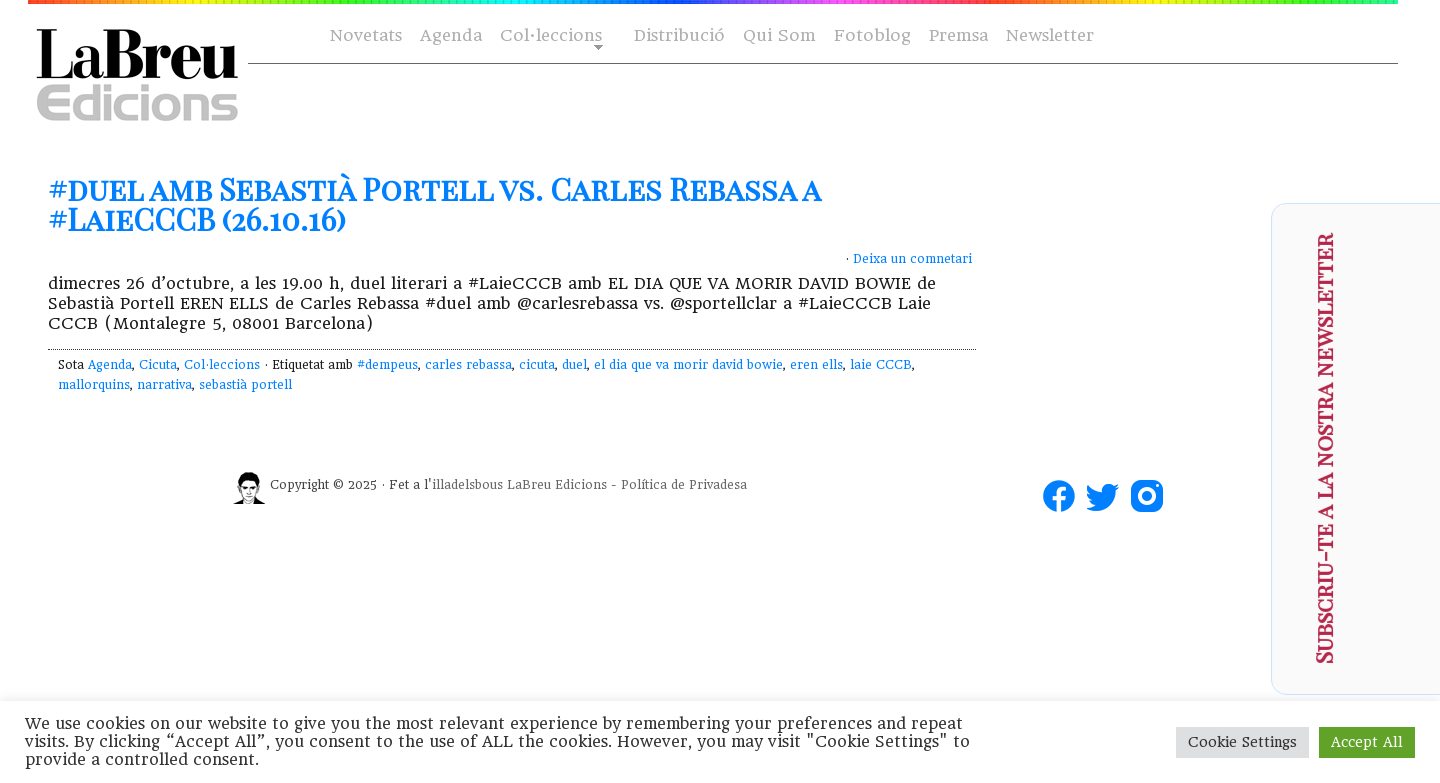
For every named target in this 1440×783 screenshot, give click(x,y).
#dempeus (387, 365)
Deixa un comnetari (912, 259)
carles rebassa (468, 365)
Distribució (679, 35)
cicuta (537, 365)
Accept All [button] (1367, 742)
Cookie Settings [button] (1242, 742)
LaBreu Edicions (557, 485)
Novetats (366, 35)
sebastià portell (245, 385)
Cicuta (158, 365)
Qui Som (779, 35)
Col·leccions (549, 36)
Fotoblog (872, 35)
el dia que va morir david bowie (688, 365)
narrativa (164, 385)
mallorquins (94, 385)
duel (574, 365)
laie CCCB (881, 365)
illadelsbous (467, 485)
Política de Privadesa (684, 485)
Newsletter (1050, 35)
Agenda (451, 35)
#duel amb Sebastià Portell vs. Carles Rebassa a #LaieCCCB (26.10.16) (434, 204)
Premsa (958, 35)
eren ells (816, 365)
